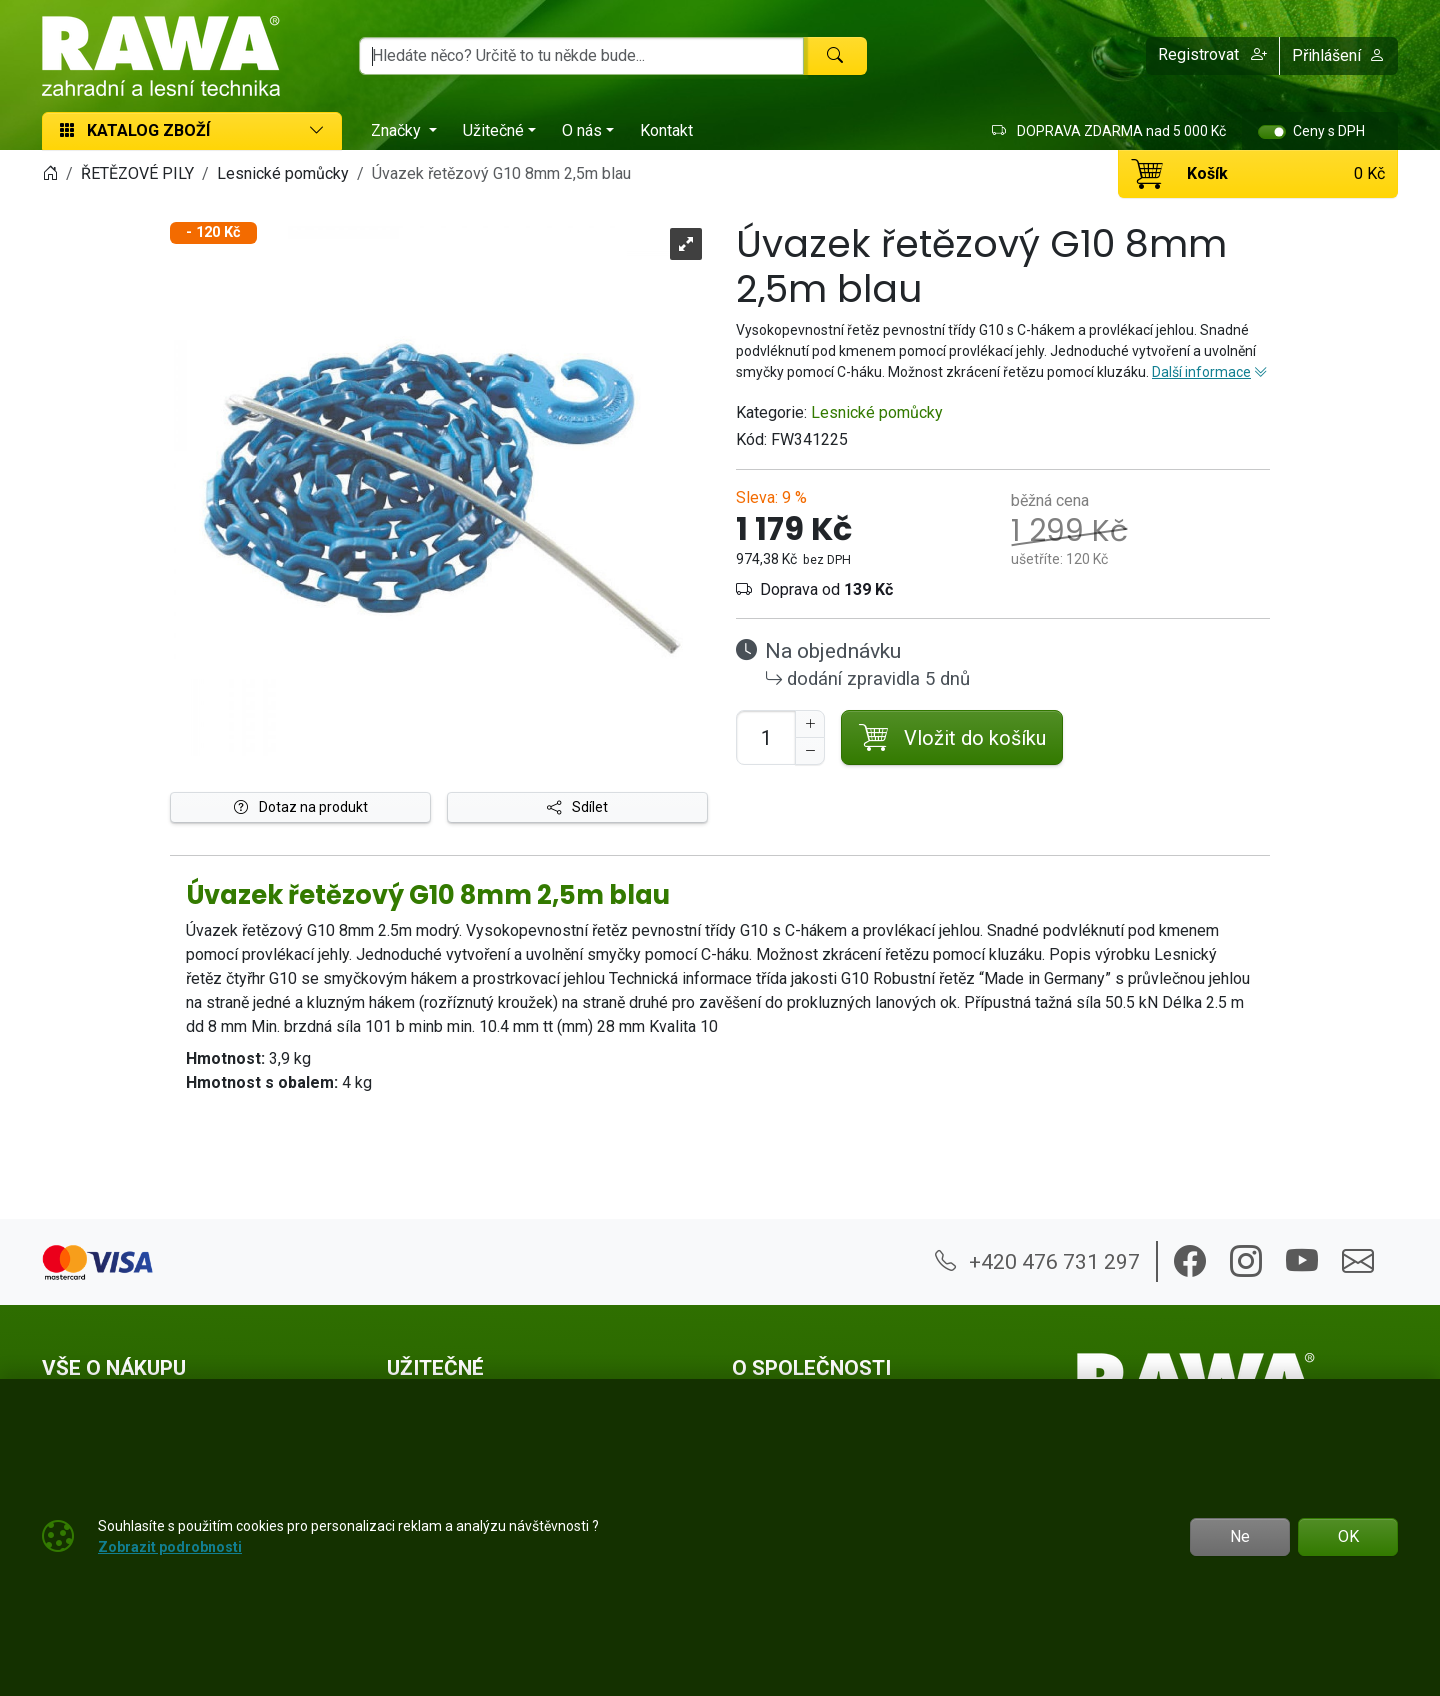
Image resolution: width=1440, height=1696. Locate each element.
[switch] (1272, 132)
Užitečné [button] (493, 130)
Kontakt (666, 130)
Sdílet (577, 807)
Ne (1240, 1536)
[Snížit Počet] (810, 751)
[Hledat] (835, 56)
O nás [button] (582, 130)
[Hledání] (581, 56)
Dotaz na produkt (301, 807)
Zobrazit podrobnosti (170, 1547)
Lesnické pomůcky (877, 412)
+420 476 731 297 (1037, 1261)
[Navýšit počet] (810, 724)
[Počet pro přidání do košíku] (766, 737)
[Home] (50, 173)
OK (1348, 1536)
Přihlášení (1338, 55)
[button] (1213, 56)
